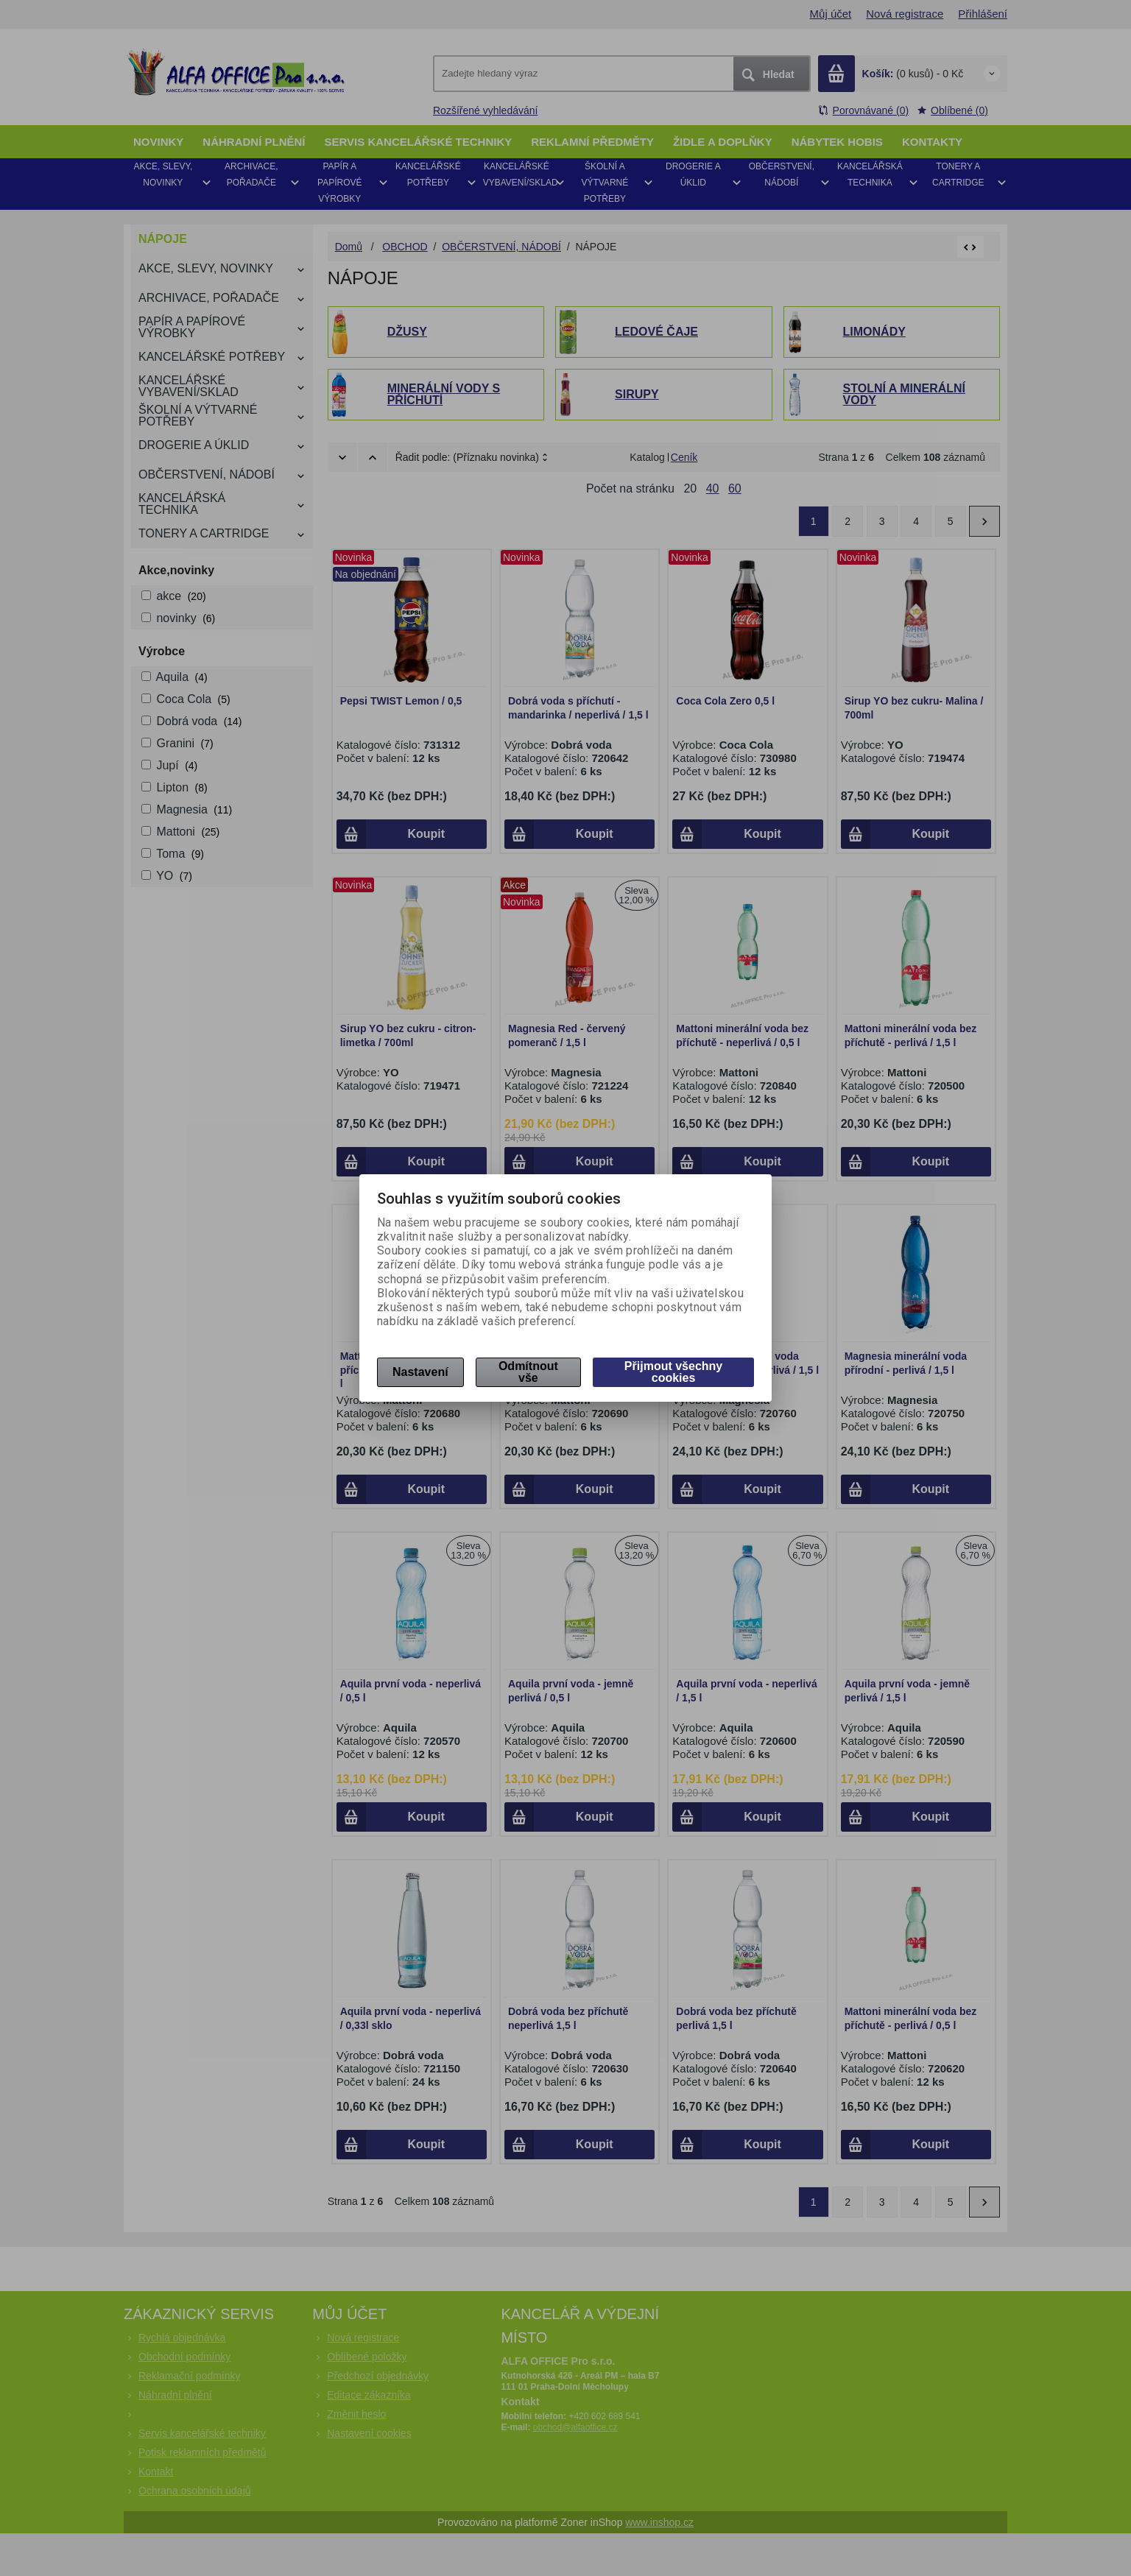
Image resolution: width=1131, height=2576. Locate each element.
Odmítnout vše (528, 1372)
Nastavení (420, 1372)
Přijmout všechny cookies (673, 1372)
